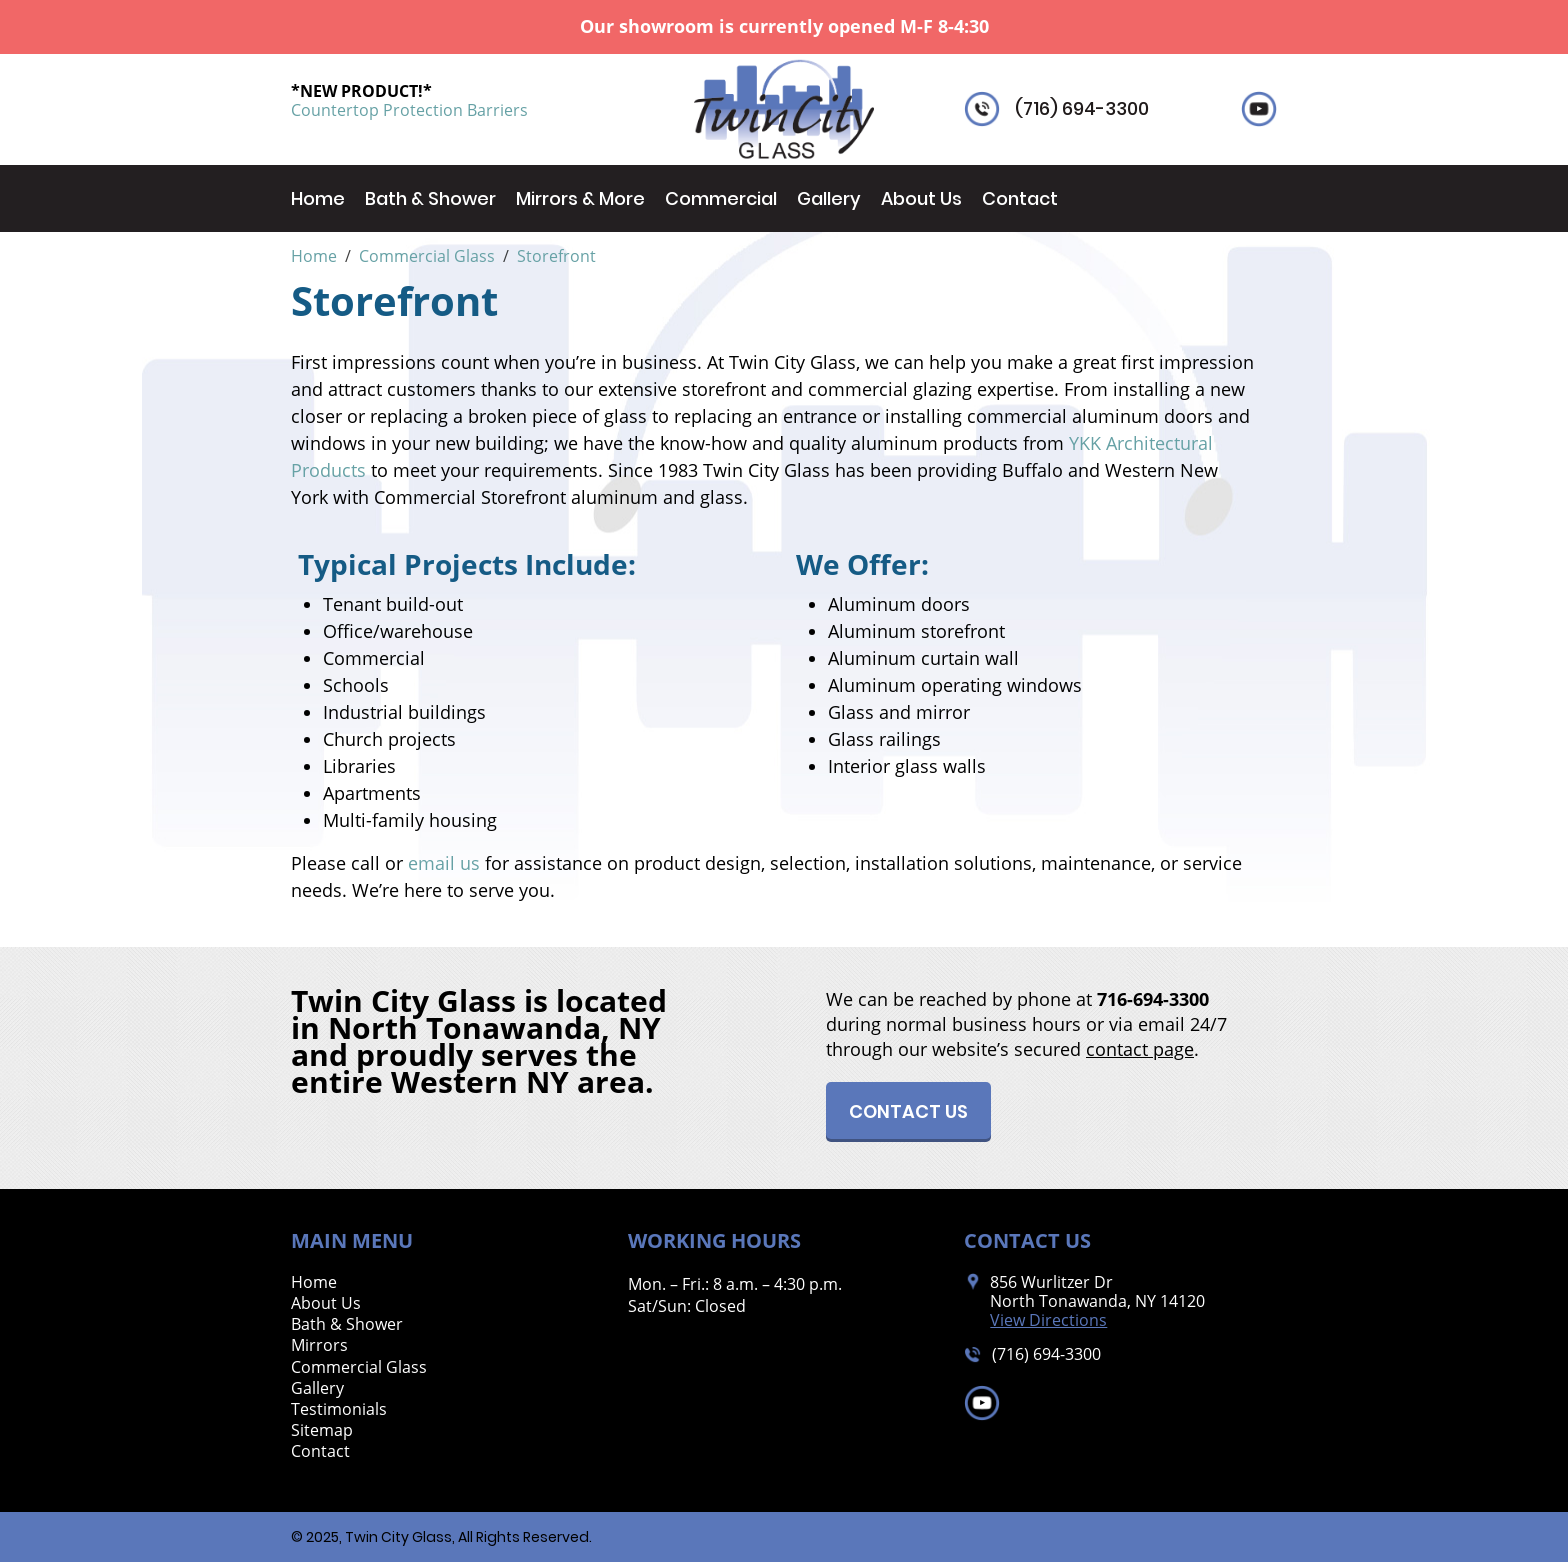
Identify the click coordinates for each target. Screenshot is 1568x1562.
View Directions (1048, 1320)
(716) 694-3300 (1082, 109)
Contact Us (908, 1111)
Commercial (721, 198)
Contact (1020, 198)
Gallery (829, 198)
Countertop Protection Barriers (409, 110)
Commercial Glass (359, 1367)
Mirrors (319, 1345)
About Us (921, 198)
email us (444, 863)
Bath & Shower (430, 198)
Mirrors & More (580, 198)
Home (318, 198)
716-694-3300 (1153, 999)
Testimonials (339, 1409)
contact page (1140, 1049)
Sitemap (322, 1430)
